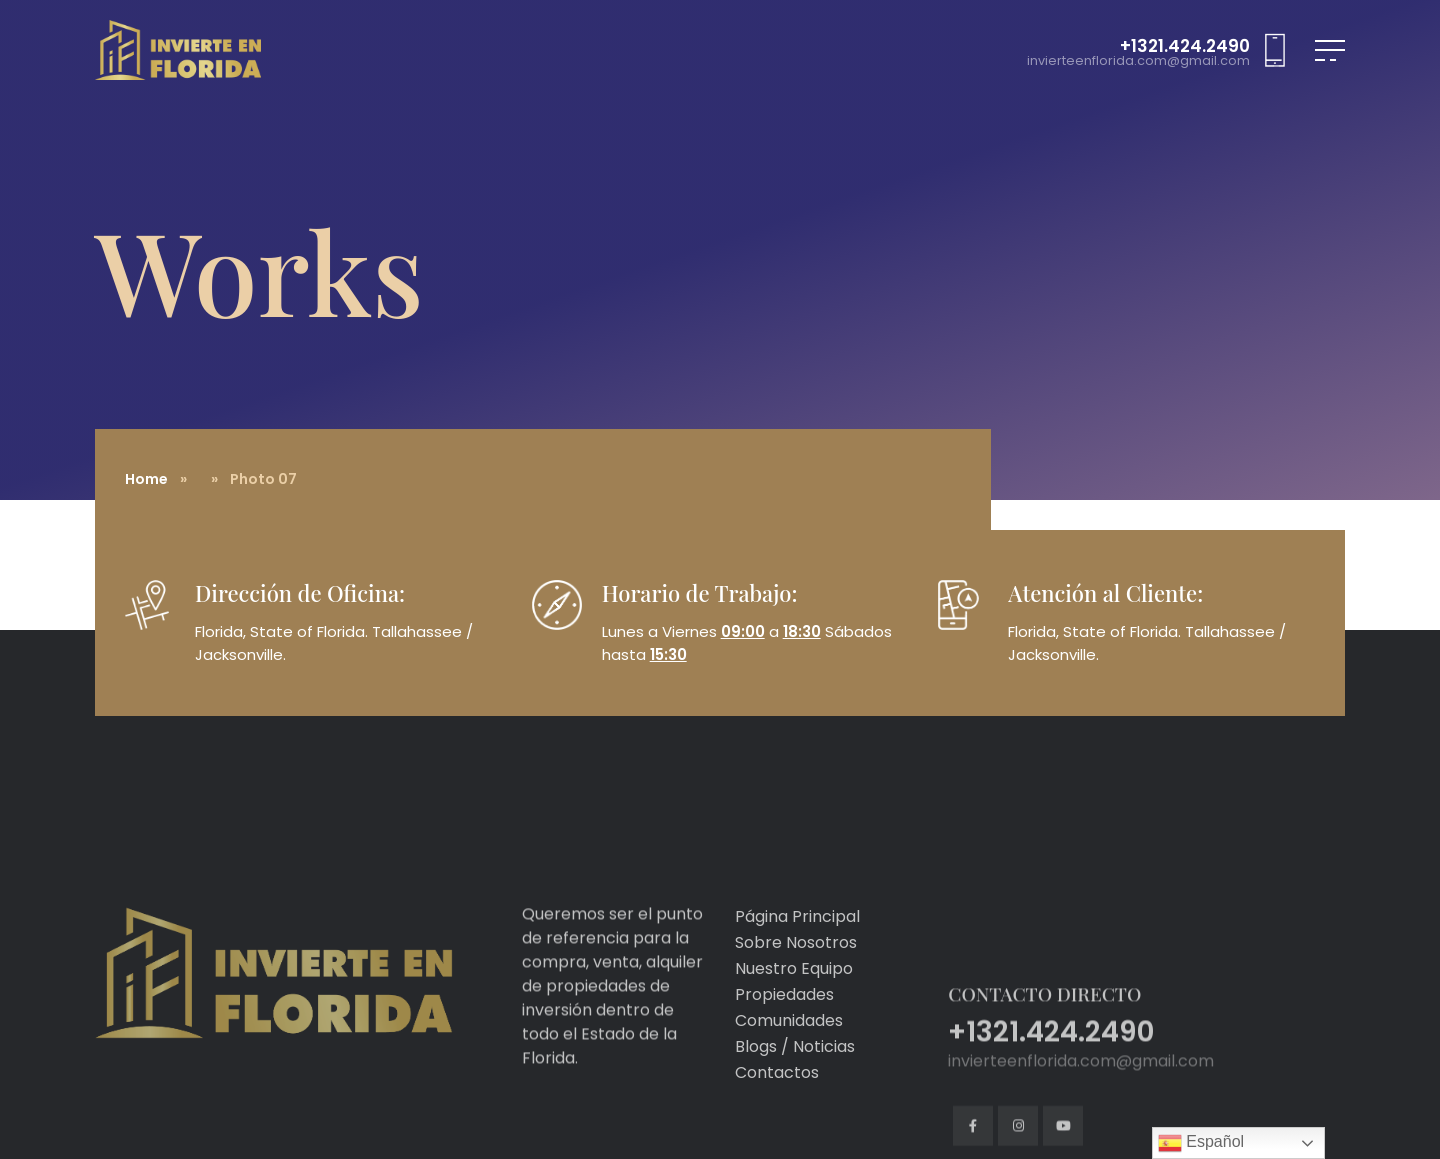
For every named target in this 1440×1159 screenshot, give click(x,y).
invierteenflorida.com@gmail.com (1138, 61)
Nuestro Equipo (794, 1016)
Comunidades (789, 1068)
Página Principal (797, 964)
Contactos (777, 1120)
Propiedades (784, 1042)
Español (1201, 1143)
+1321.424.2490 (1185, 46)
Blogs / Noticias (795, 1094)
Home (146, 479)
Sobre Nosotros (796, 990)
